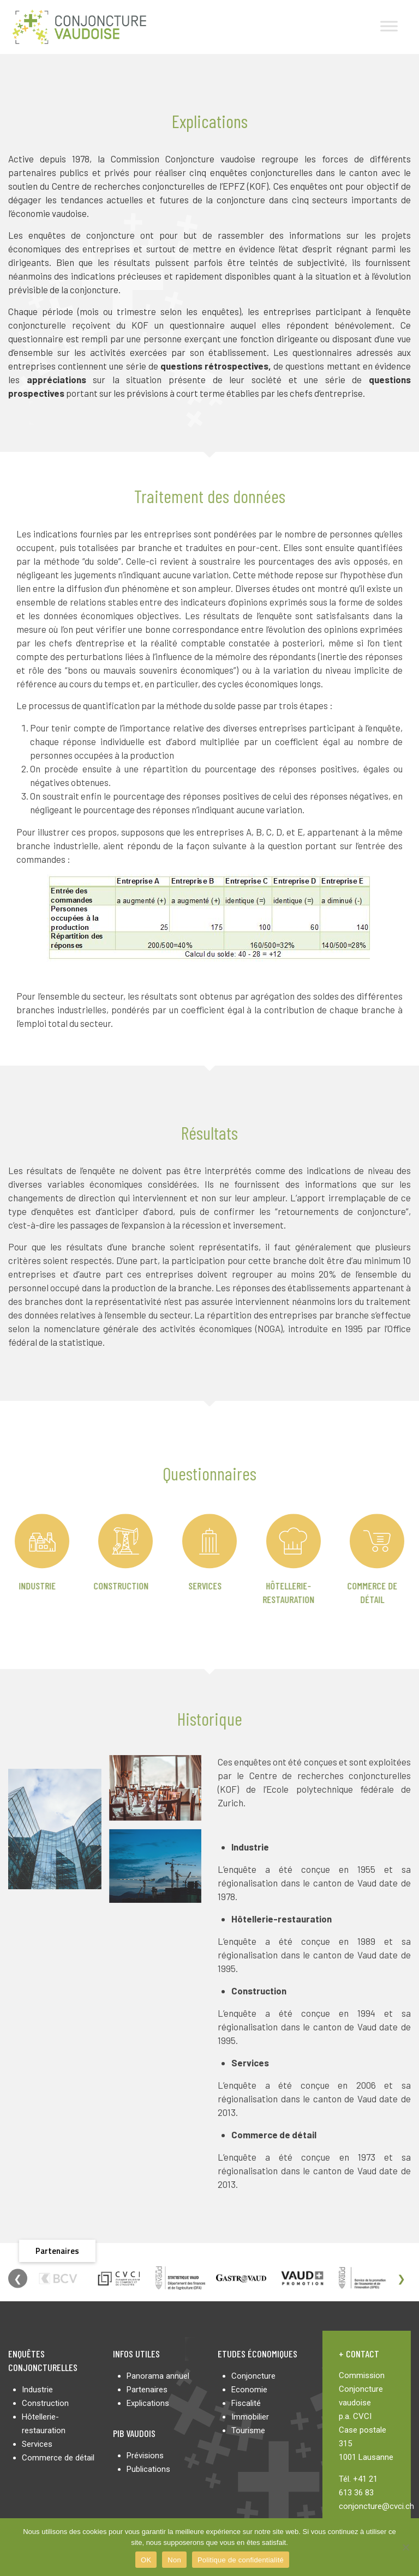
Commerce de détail (58, 2458)
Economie (249, 2389)
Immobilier (250, 2417)
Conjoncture (253, 2376)
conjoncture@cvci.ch (376, 2506)
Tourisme (248, 2430)
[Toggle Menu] (389, 26)
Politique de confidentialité (240, 2560)
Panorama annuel (158, 2376)
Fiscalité (246, 2403)
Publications (148, 2469)
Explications (148, 2403)
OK (146, 2560)
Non (174, 2560)
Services (160, 1586)
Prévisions (145, 2455)
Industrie (37, 2389)
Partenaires (147, 2389)
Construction (76, 1586)
